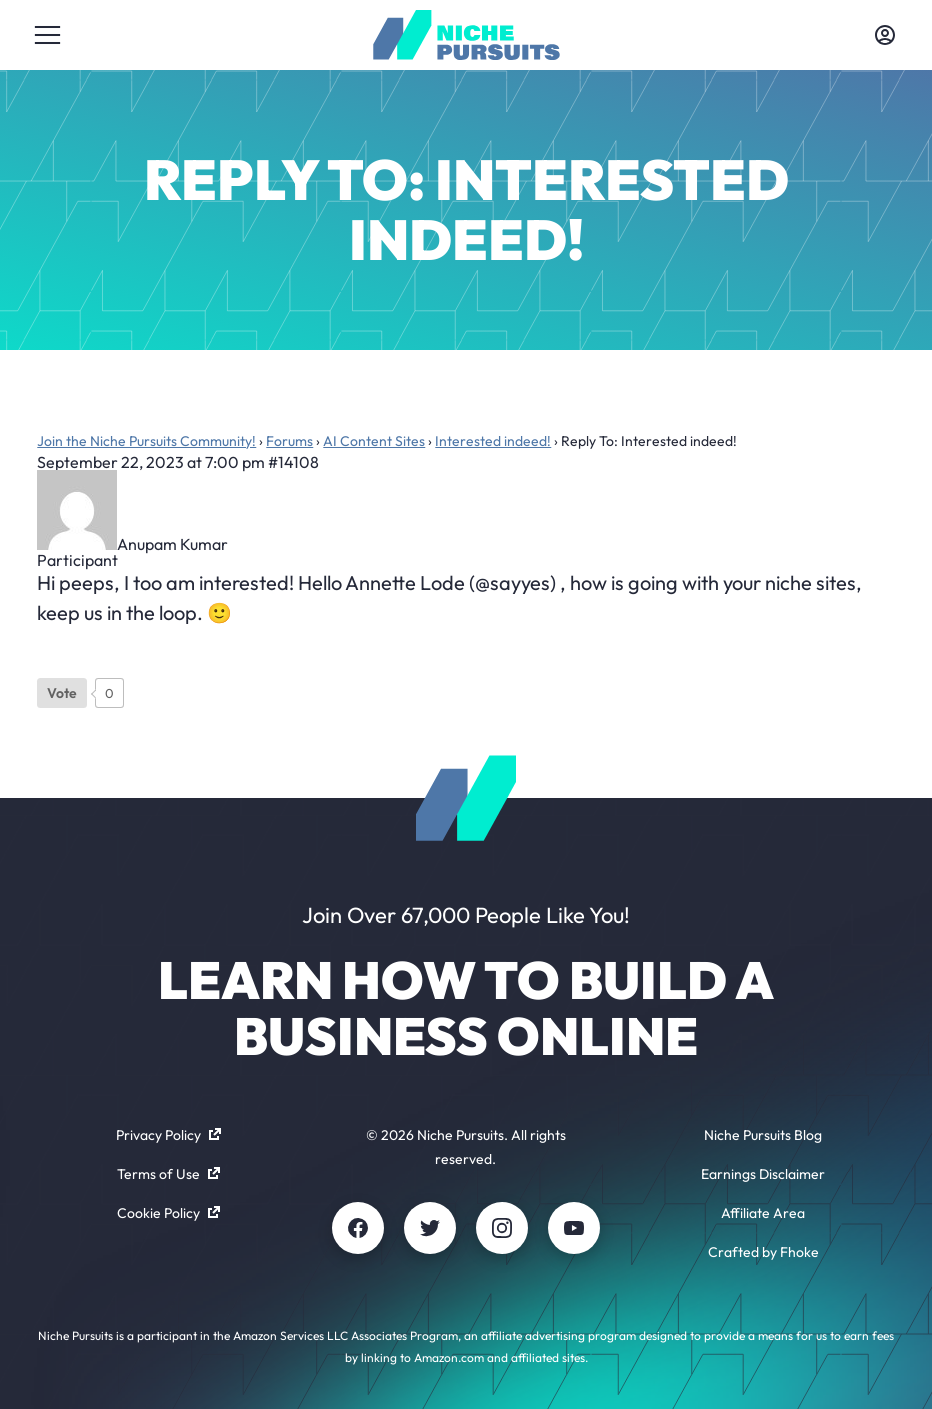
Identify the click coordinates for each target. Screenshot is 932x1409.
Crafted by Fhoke (763, 1252)
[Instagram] (502, 1228)
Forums (289, 441)
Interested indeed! (493, 441)
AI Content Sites (374, 441)
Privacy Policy (168, 1135)
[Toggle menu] (47, 35)
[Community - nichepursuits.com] (466, 35)
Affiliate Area (763, 1213)
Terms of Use (168, 1174)
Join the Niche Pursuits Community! (146, 441)
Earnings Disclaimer (763, 1174)
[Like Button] (62, 693)
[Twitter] (430, 1228)
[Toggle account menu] (885, 35)
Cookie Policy (168, 1213)
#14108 (293, 462)
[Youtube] (574, 1228)
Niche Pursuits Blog (763, 1135)
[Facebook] (358, 1228)
